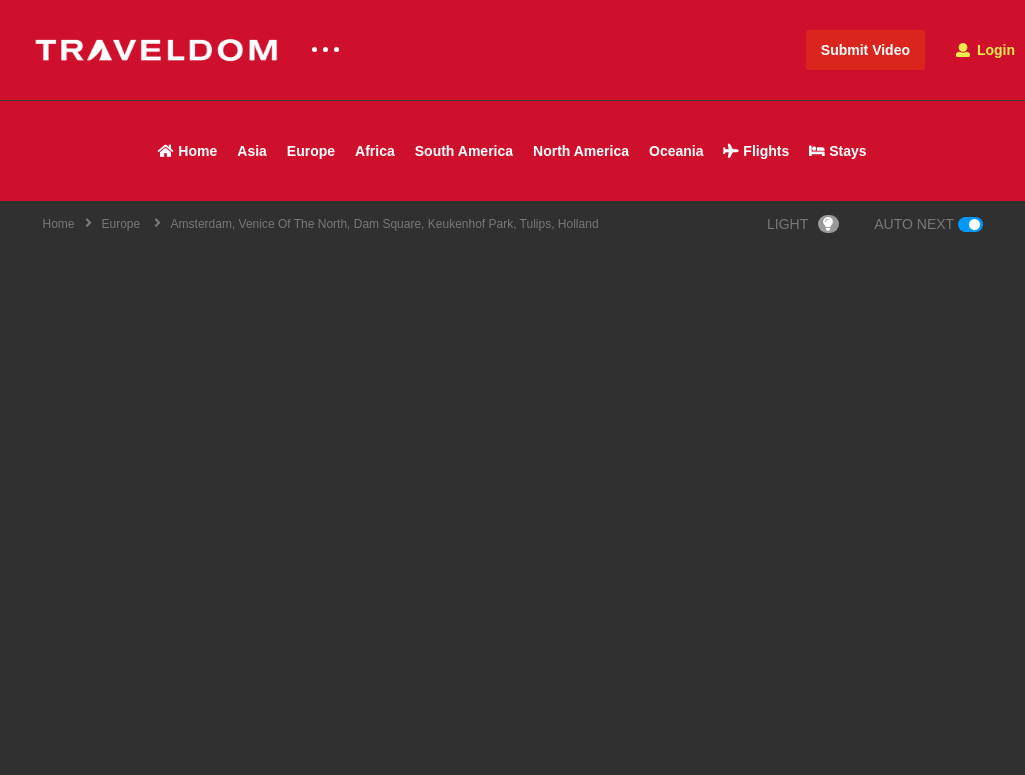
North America (581, 151)
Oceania (676, 151)
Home (187, 151)
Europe (311, 151)
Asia (252, 151)
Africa (375, 151)
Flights (756, 151)
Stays (837, 151)
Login (985, 50)
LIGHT (803, 224)
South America (464, 151)
